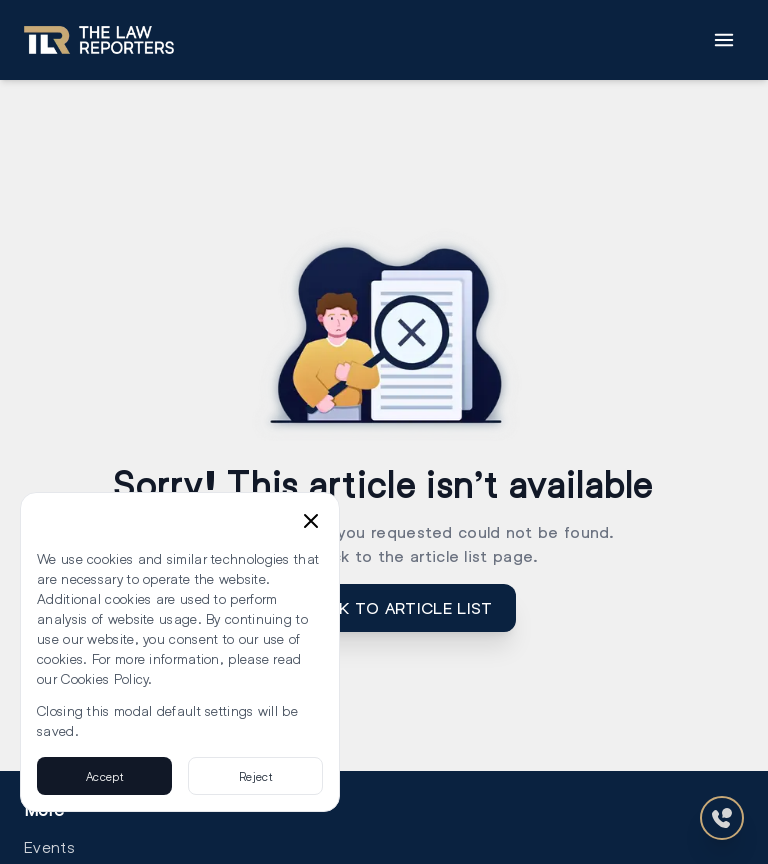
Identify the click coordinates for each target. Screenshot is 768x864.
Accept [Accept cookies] (104, 776)
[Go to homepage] (99, 40)
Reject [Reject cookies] (255, 776)
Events (49, 846)
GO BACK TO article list (384, 608)
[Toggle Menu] (724, 40)
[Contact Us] (722, 818)
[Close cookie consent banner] (311, 521)
